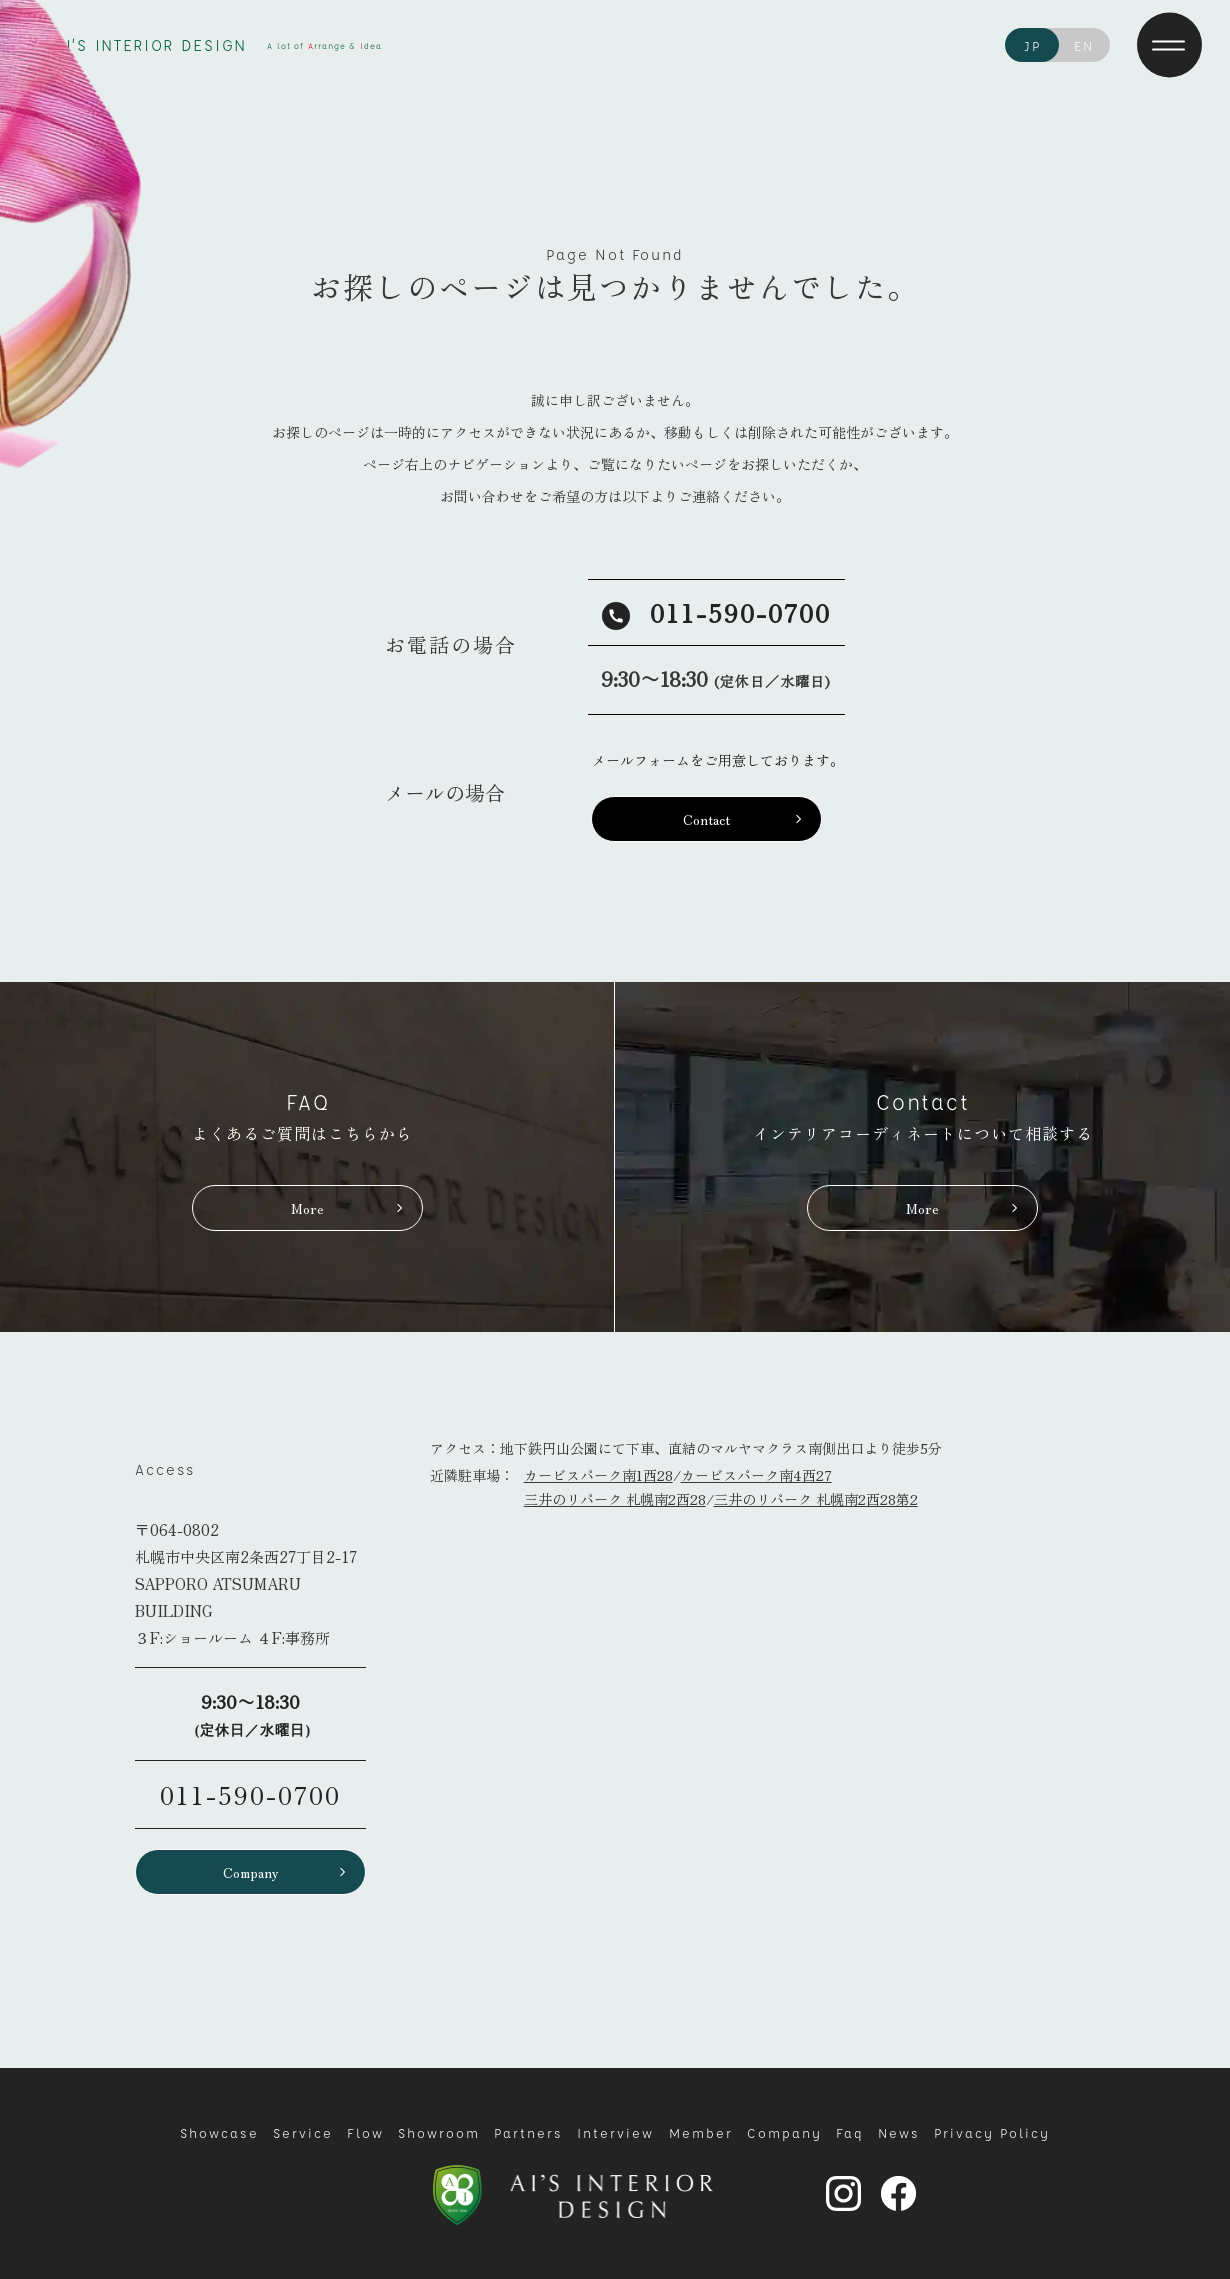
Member (701, 2132)
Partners (528, 2132)
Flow (365, 2132)
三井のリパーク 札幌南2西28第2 (816, 1499)
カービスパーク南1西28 (598, 1475)
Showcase (219, 2132)
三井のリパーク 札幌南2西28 (615, 1499)
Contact (706, 819)
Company (251, 1872)
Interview (615, 2132)
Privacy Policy (992, 2132)
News (899, 2132)
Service (303, 2132)
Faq (850, 2132)
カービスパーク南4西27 (756, 1475)
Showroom (439, 2132)
